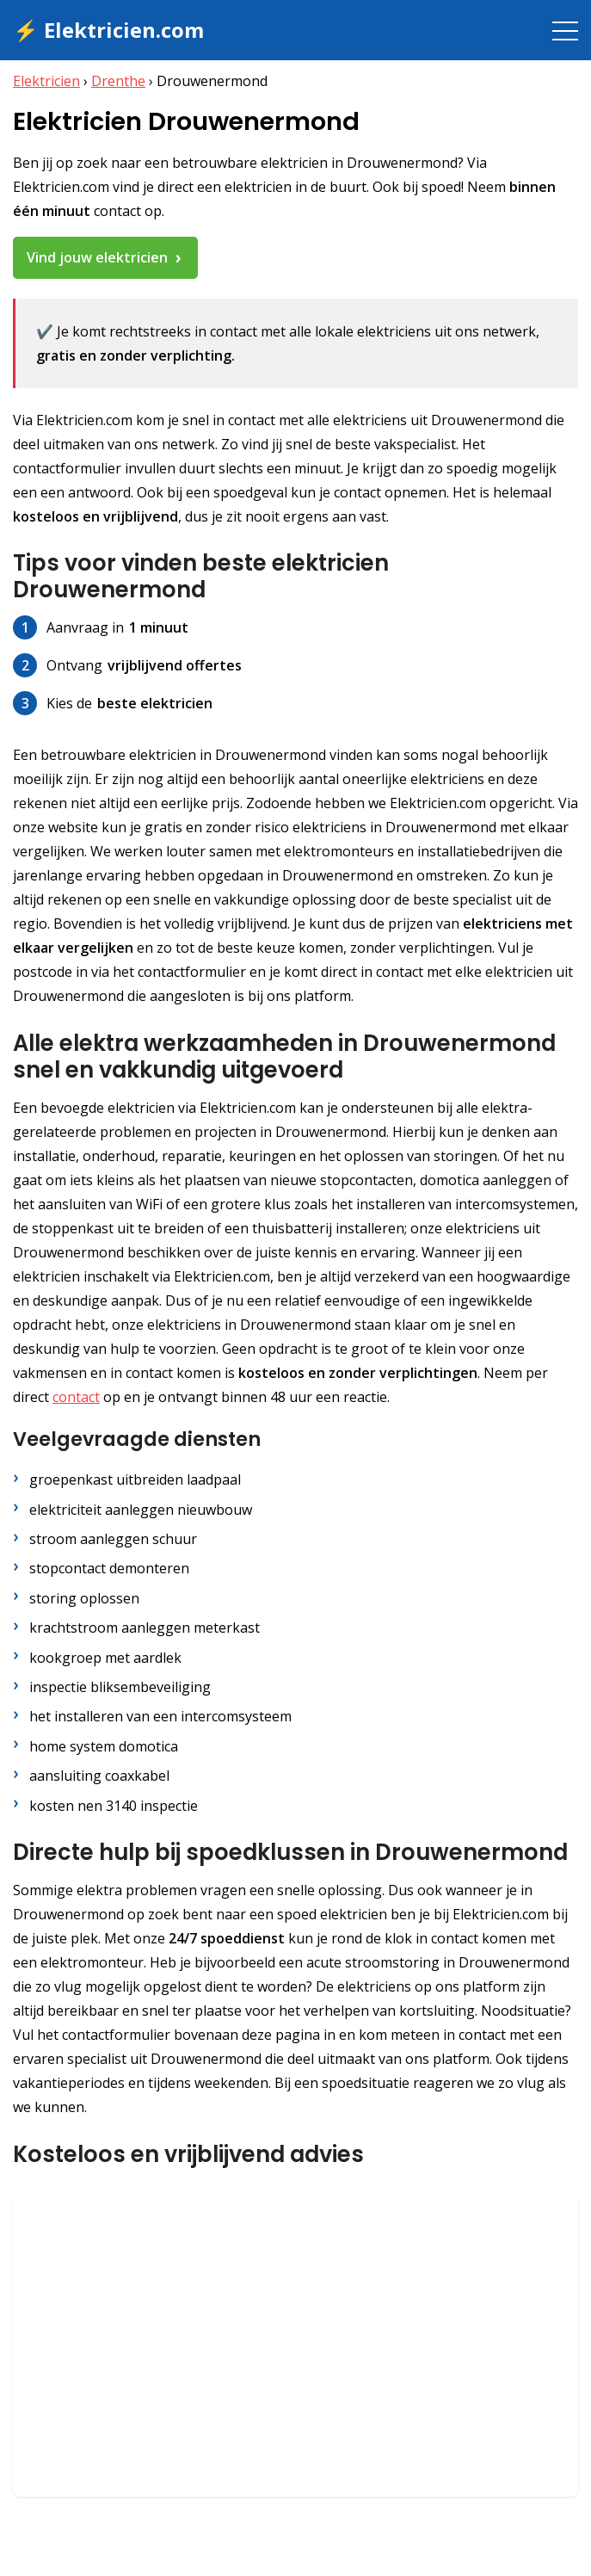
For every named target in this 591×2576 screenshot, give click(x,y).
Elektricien (46, 80)
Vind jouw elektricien (97, 257)
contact (76, 1396)
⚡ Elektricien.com (108, 29)
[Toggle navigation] (565, 30)
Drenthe (118, 80)
